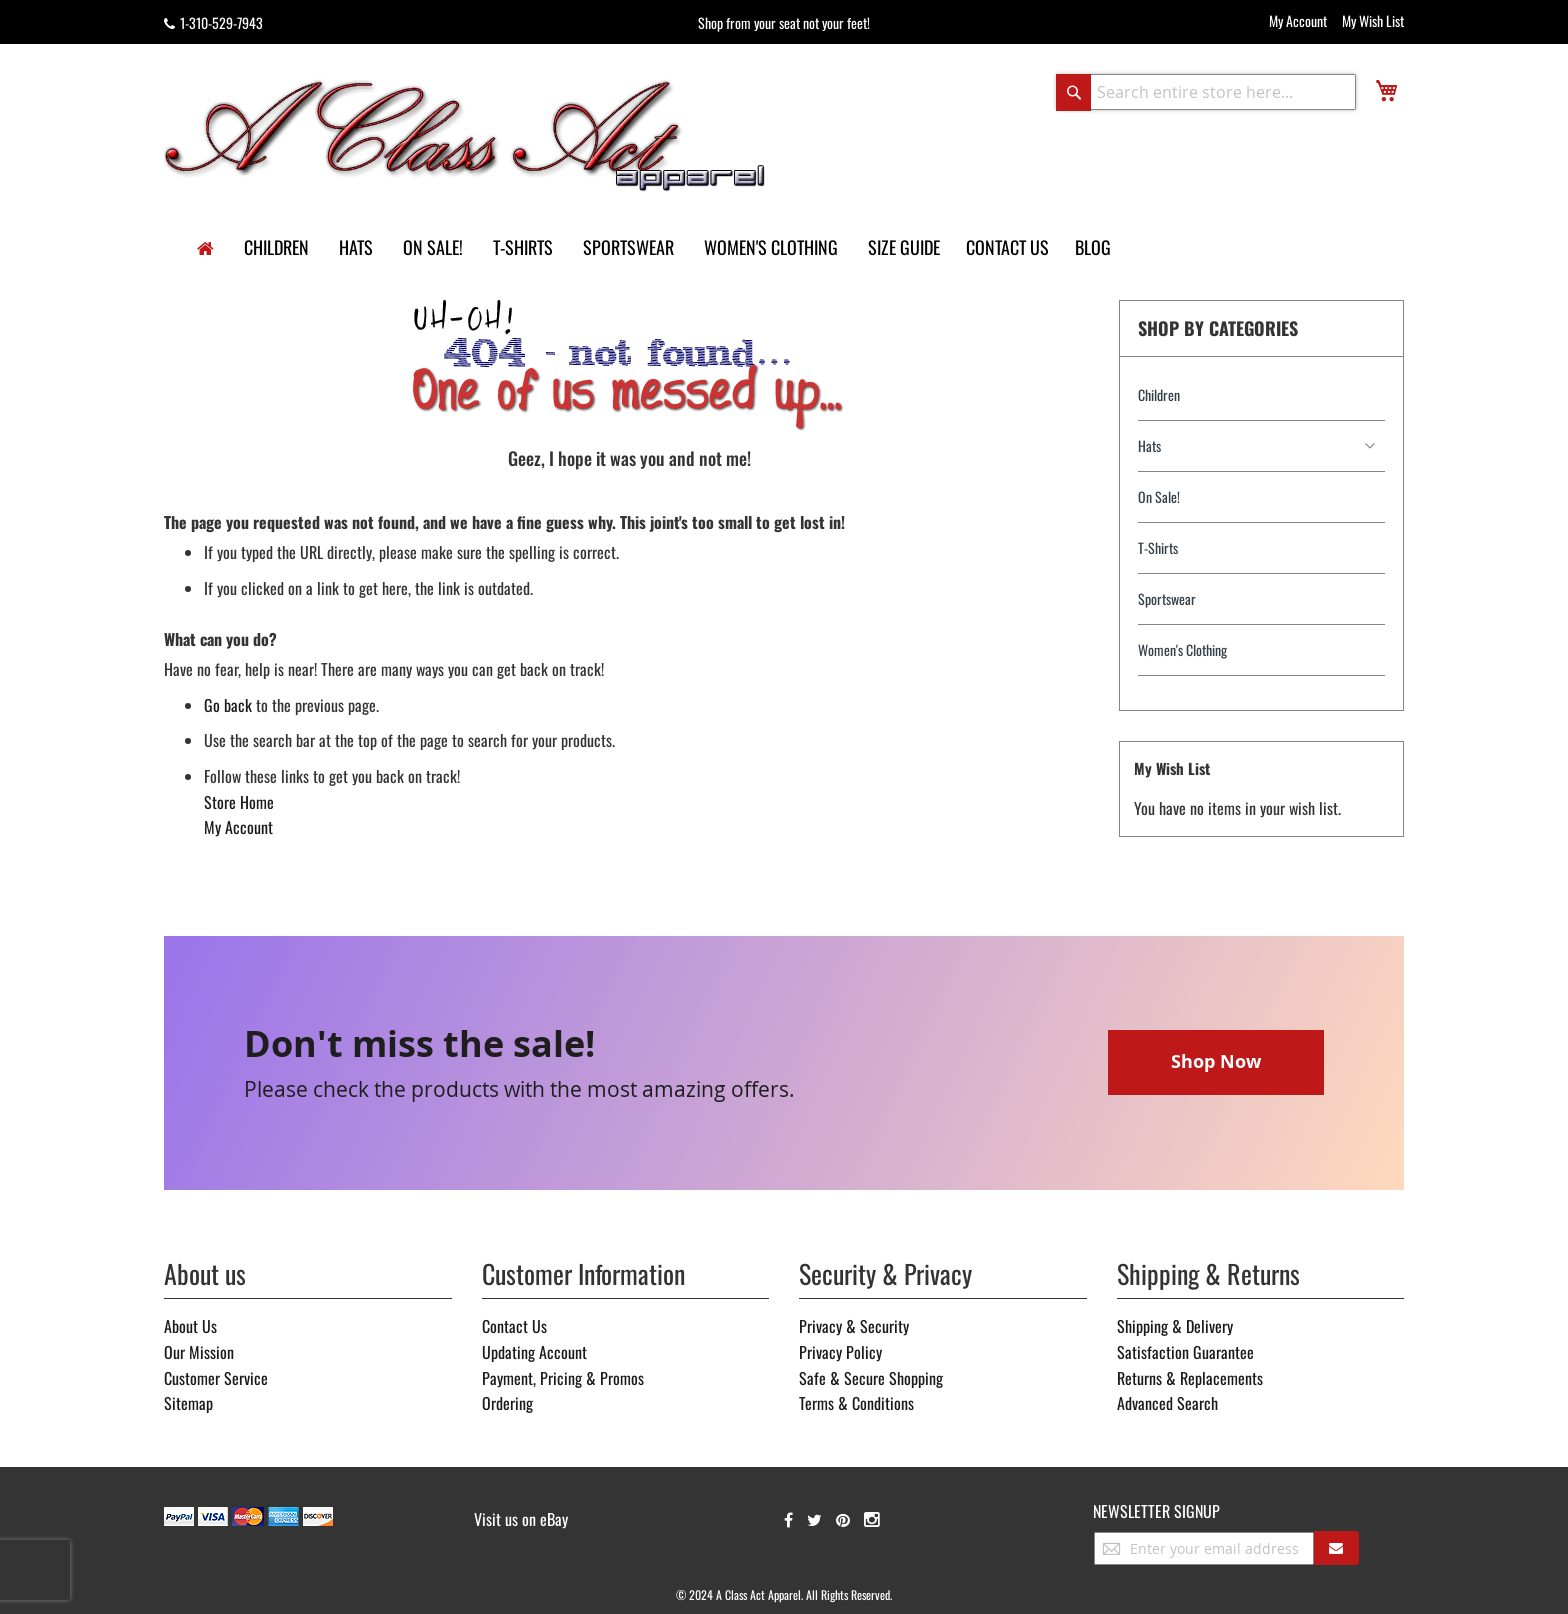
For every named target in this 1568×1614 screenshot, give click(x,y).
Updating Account (534, 1352)
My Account (1298, 20)
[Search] (1073, 92)
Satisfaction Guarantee (1185, 1352)
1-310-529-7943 (213, 22)
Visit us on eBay (521, 1519)
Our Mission (199, 1352)
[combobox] (1206, 92)
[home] (205, 249)
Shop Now (1216, 1061)
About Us (190, 1326)
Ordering (507, 1403)
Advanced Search (1167, 1403)
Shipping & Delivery (1175, 1326)
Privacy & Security (854, 1326)
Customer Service (216, 1378)
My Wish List (1373, 20)
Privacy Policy (840, 1352)
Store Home (239, 802)
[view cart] (1386, 90)
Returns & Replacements (1190, 1378)
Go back (228, 705)
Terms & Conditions (856, 1403)
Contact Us (514, 1326)
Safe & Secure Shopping (871, 1378)
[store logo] (465, 134)
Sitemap (188, 1403)
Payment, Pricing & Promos (563, 1378)
